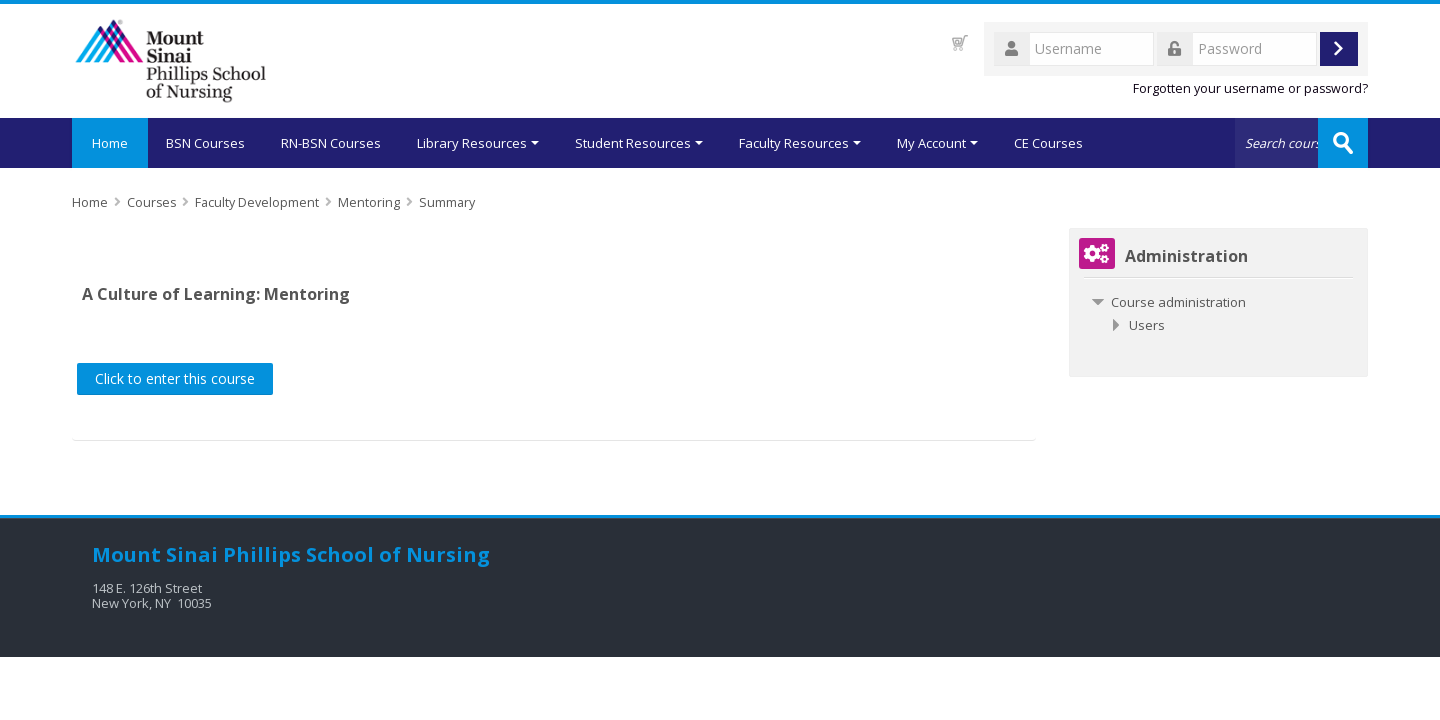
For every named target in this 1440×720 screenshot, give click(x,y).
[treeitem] (1218, 302)
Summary (447, 202)
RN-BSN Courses (331, 143)
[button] (960, 42)
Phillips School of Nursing (356, 554)
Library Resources (478, 143)
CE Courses (1048, 143)
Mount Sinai (155, 554)
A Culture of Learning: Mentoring (216, 294)
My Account (937, 143)
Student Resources (639, 143)
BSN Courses (205, 143)
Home (110, 143)
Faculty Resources (800, 143)
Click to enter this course (175, 378)
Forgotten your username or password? (1250, 88)
